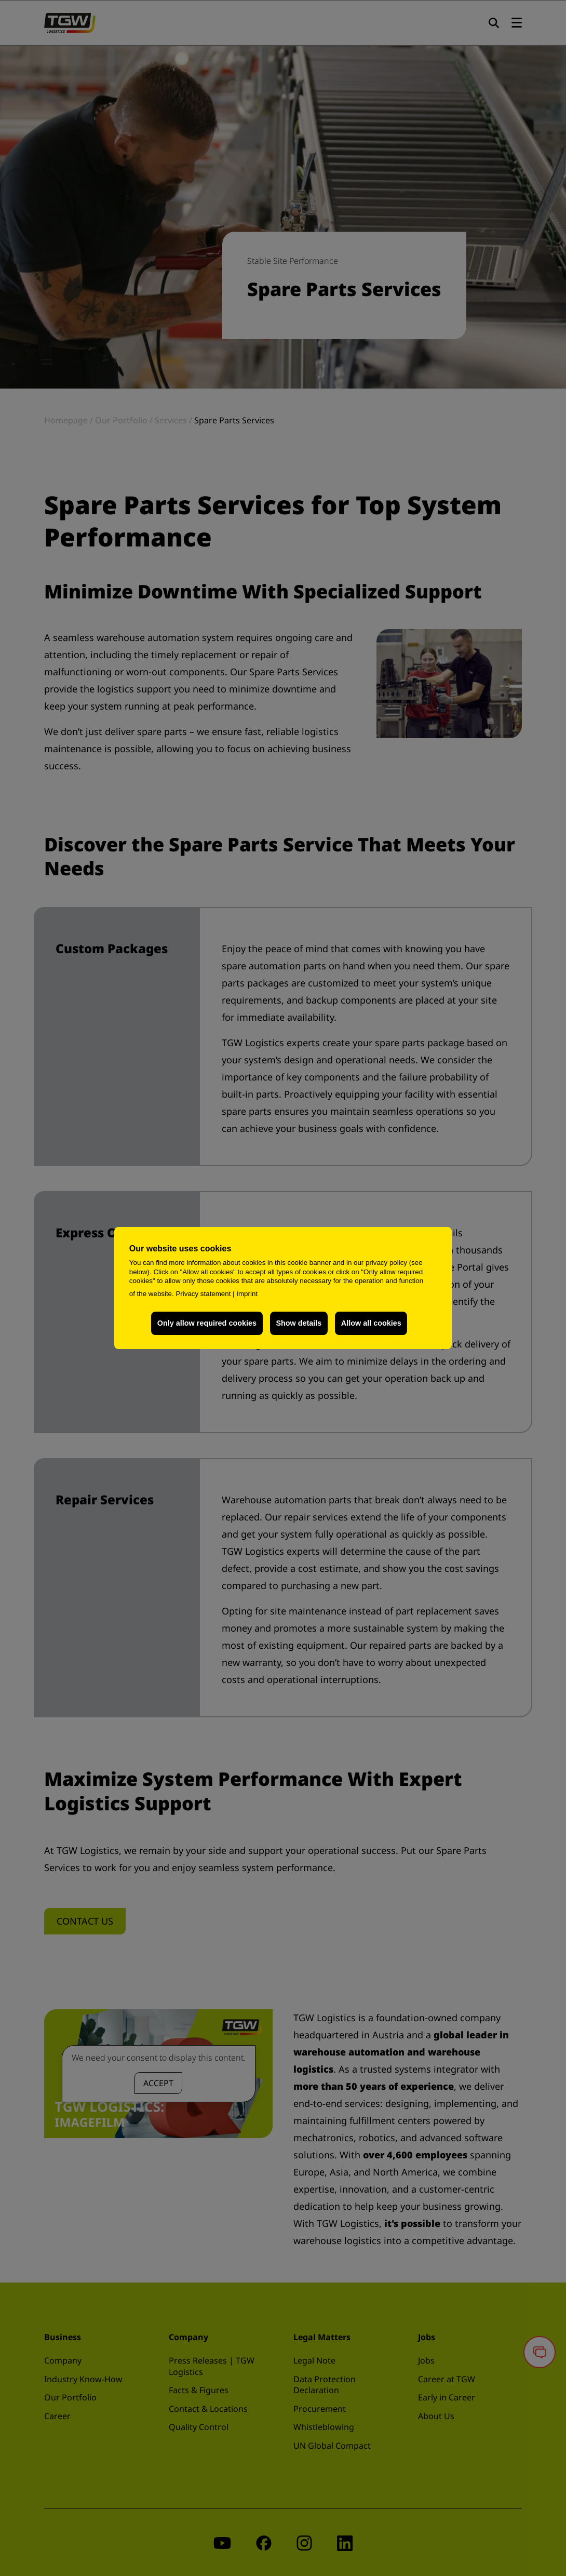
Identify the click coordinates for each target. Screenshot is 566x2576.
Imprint (247, 1294)
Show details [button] (298, 1323)
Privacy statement (203, 1294)
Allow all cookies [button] (371, 1323)
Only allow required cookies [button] (207, 1323)
